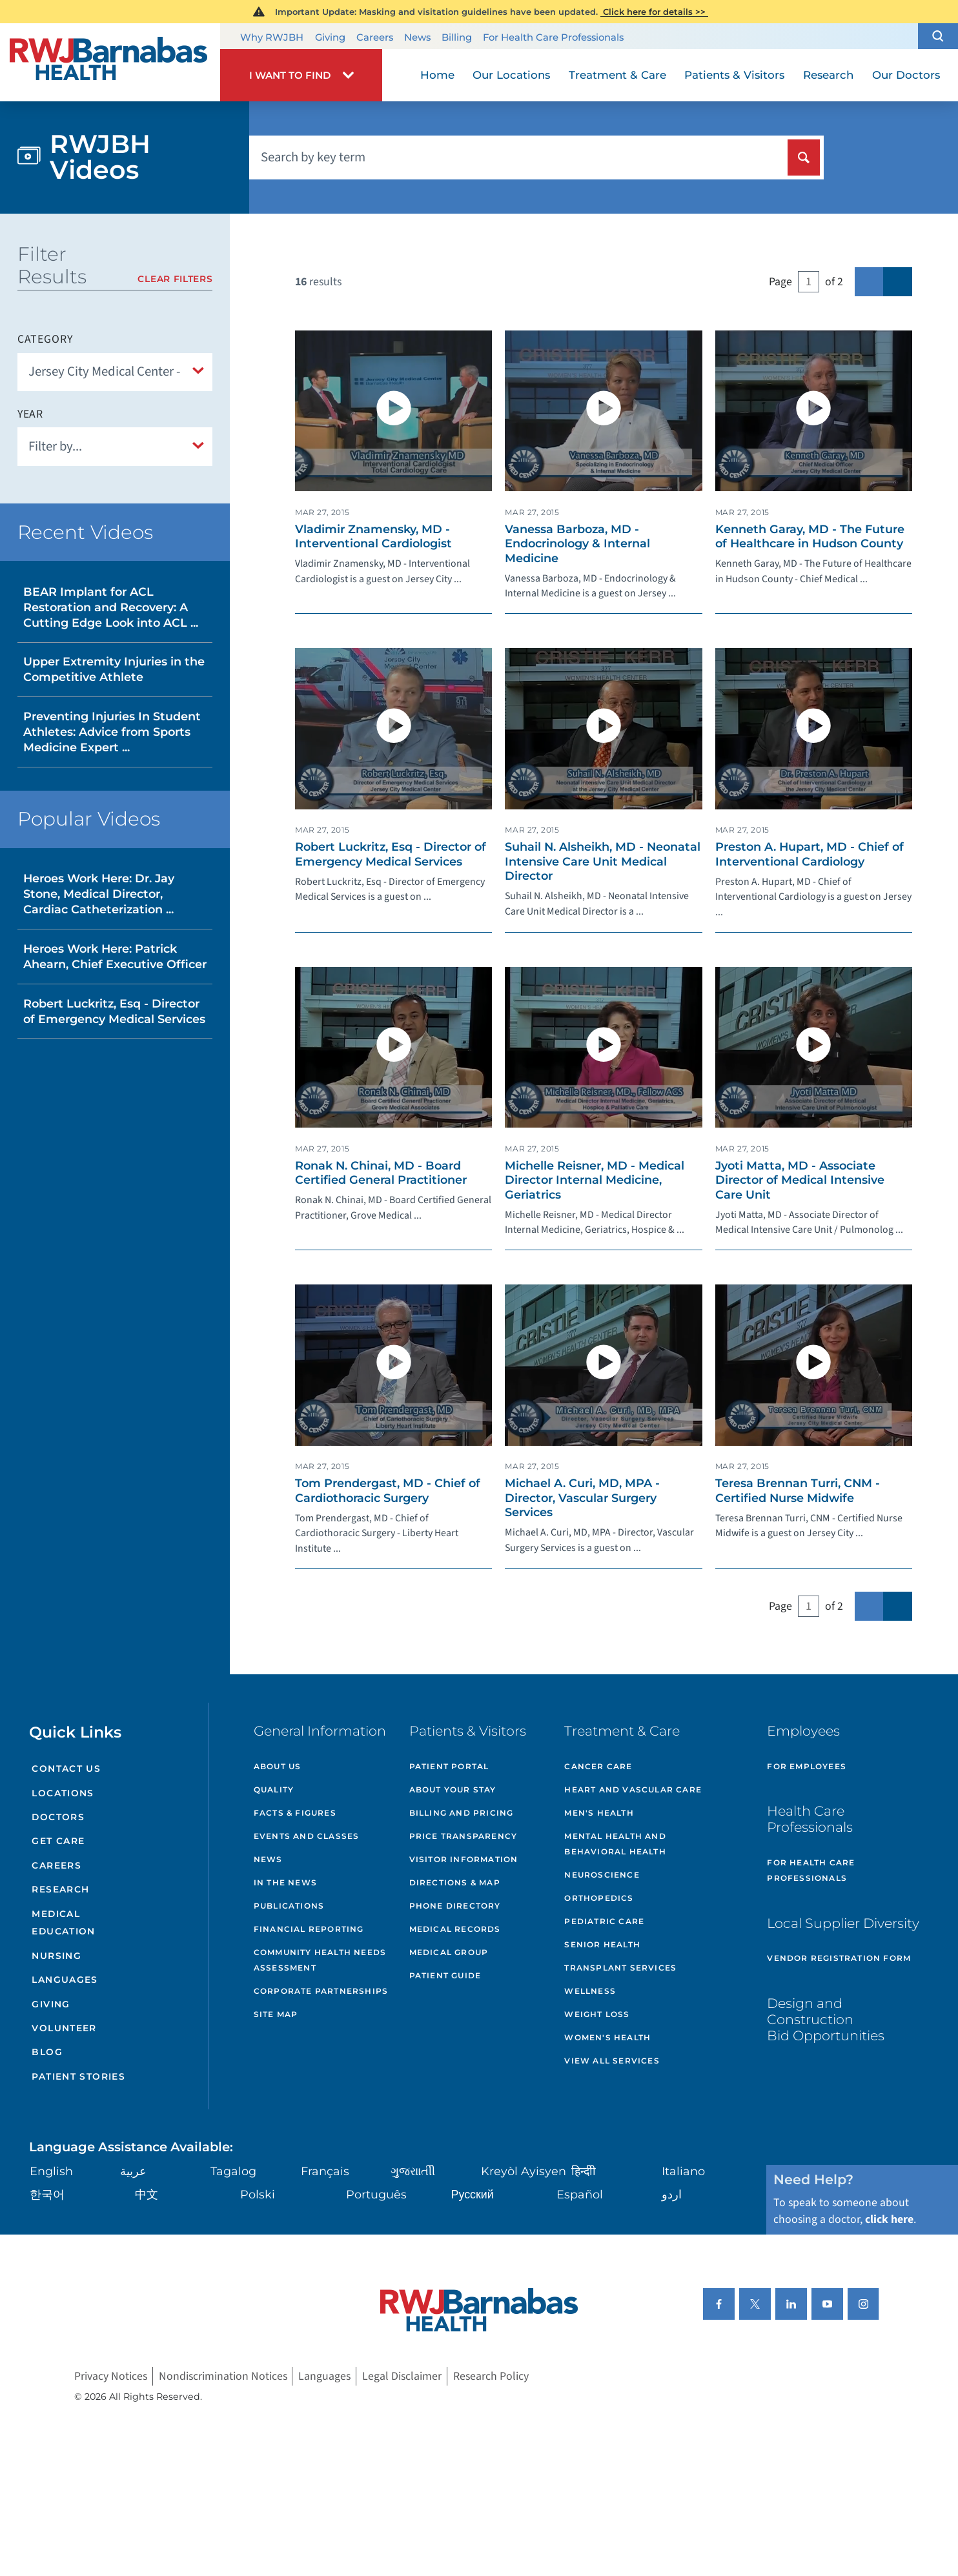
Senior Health (602, 1944)
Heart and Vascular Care (633, 1789)
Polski (257, 2194)
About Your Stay (452, 1789)
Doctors (58, 1817)
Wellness (590, 1991)
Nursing (56, 1956)
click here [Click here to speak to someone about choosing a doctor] (889, 2219)
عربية (133, 2171)
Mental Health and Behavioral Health (615, 1843)
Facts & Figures (295, 1813)
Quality (274, 1789)
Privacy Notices (110, 2376)
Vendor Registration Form (839, 1958)
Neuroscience (601, 1875)
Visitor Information (463, 1859)
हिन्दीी (583, 2171)
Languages (64, 1979)
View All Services (611, 2060)
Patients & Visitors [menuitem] (734, 74)
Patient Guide (445, 1975)
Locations (63, 1793)
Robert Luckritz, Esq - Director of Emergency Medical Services (114, 1011)
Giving (330, 37)
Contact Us (66, 1768)
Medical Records (455, 1929)
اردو (672, 2194)
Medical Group (449, 1952)
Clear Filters (175, 279)
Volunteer (64, 2028)
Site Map (276, 2014)
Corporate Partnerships (321, 1991)
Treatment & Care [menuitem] (617, 74)
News (417, 37)
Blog (47, 2052)
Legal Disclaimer (402, 2376)
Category (45, 339)
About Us (277, 1766)
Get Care (58, 1841)
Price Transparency (463, 1836)
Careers (374, 37)
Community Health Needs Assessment (320, 1960)
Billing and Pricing (461, 1813)
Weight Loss (596, 2014)
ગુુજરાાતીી (413, 2171)
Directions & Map (454, 1882)
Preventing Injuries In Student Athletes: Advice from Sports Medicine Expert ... (112, 731)
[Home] (110, 62)
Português (376, 2194)
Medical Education (63, 1923)
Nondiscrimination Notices (223, 2376)
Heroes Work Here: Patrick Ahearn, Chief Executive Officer (115, 956)
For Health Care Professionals (553, 37)
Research (60, 1889)
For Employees (806, 1766)
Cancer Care (598, 1766)
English (51, 2171)
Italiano (683, 2171)
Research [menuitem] (828, 74)
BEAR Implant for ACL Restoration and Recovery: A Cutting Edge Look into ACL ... (110, 607)
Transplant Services (620, 1968)
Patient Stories (78, 2076)
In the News (285, 1882)
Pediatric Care (604, 1921)
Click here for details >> (654, 11)
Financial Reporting (309, 1929)
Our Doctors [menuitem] (906, 74)
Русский (472, 2194)
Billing (457, 37)
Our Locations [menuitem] (511, 74)
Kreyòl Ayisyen (523, 2171)
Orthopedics (598, 1898)
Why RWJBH (271, 37)
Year (30, 414)
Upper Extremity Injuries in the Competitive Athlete (114, 669)
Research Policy (491, 2376)
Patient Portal (449, 1766)
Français (325, 2171)
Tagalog (233, 2171)
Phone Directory (455, 1906)
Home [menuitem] (437, 74)
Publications (289, 1906)
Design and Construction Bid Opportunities (825, 2019)
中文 (146, 2194)
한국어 (47, 2194)
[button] (938, 36)
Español (579, 2194)
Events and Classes (307, 1836)
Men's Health (598, 1813)
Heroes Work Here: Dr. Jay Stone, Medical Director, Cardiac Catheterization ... (98, 893)
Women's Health (607, 2037)
